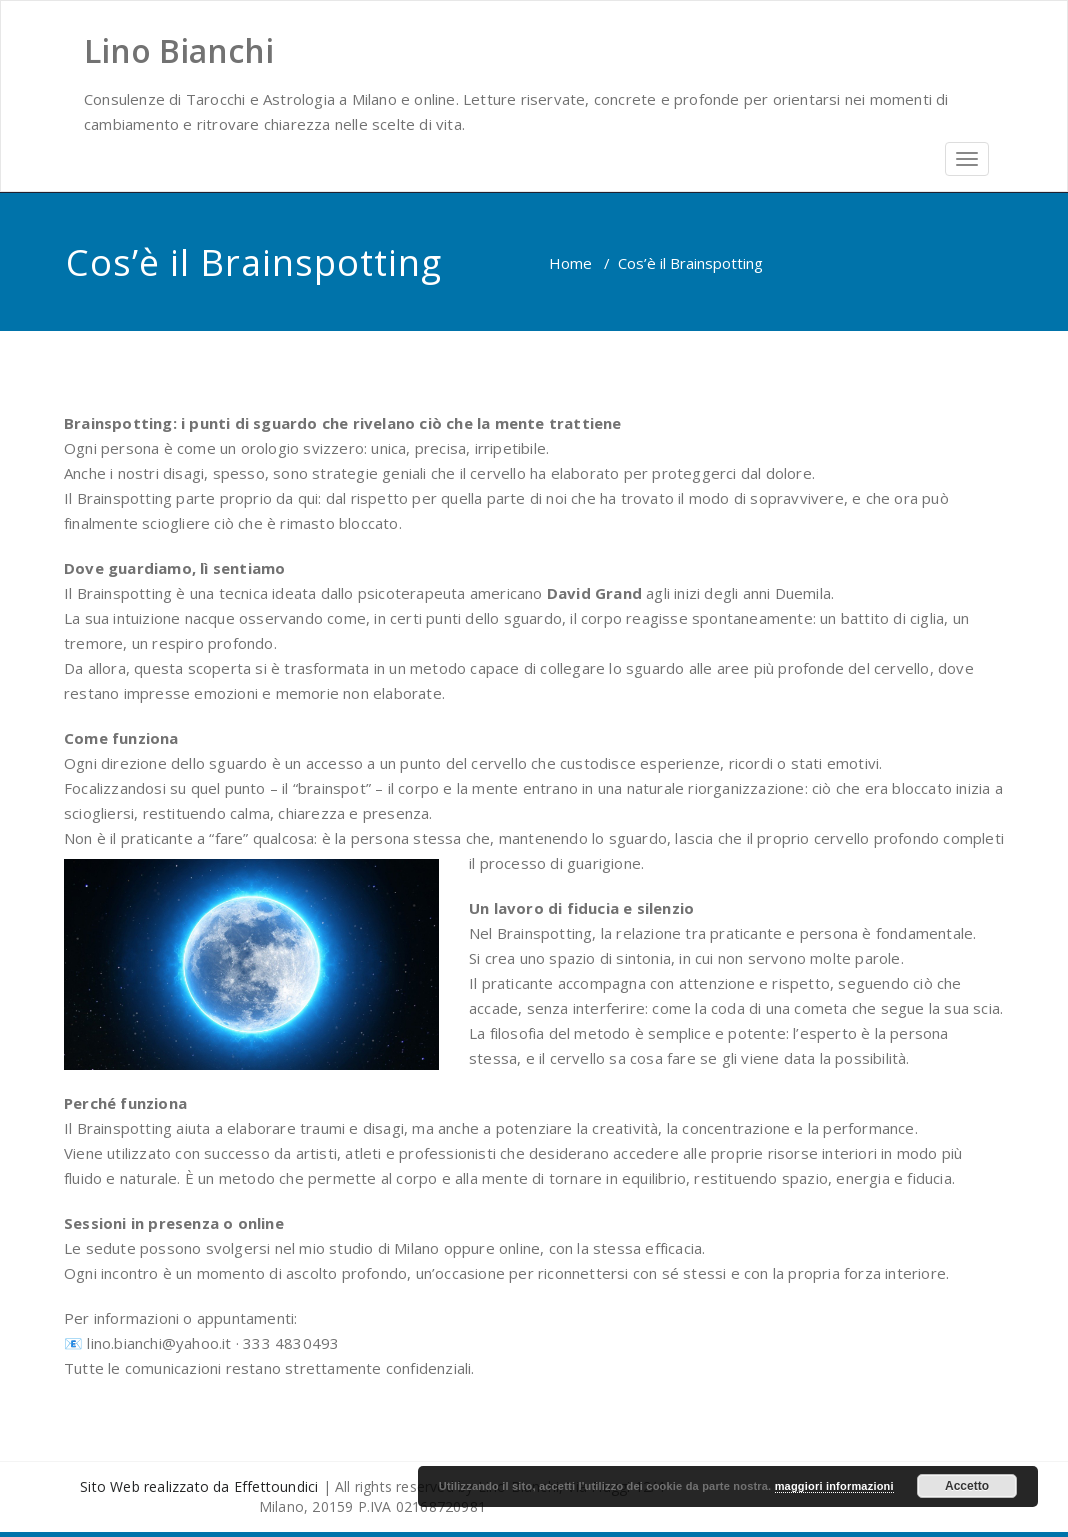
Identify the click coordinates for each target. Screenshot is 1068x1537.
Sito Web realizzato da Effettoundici (199, 1486)
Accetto (967, 1486)
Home (570, 263)
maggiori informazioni (834, 1486)
